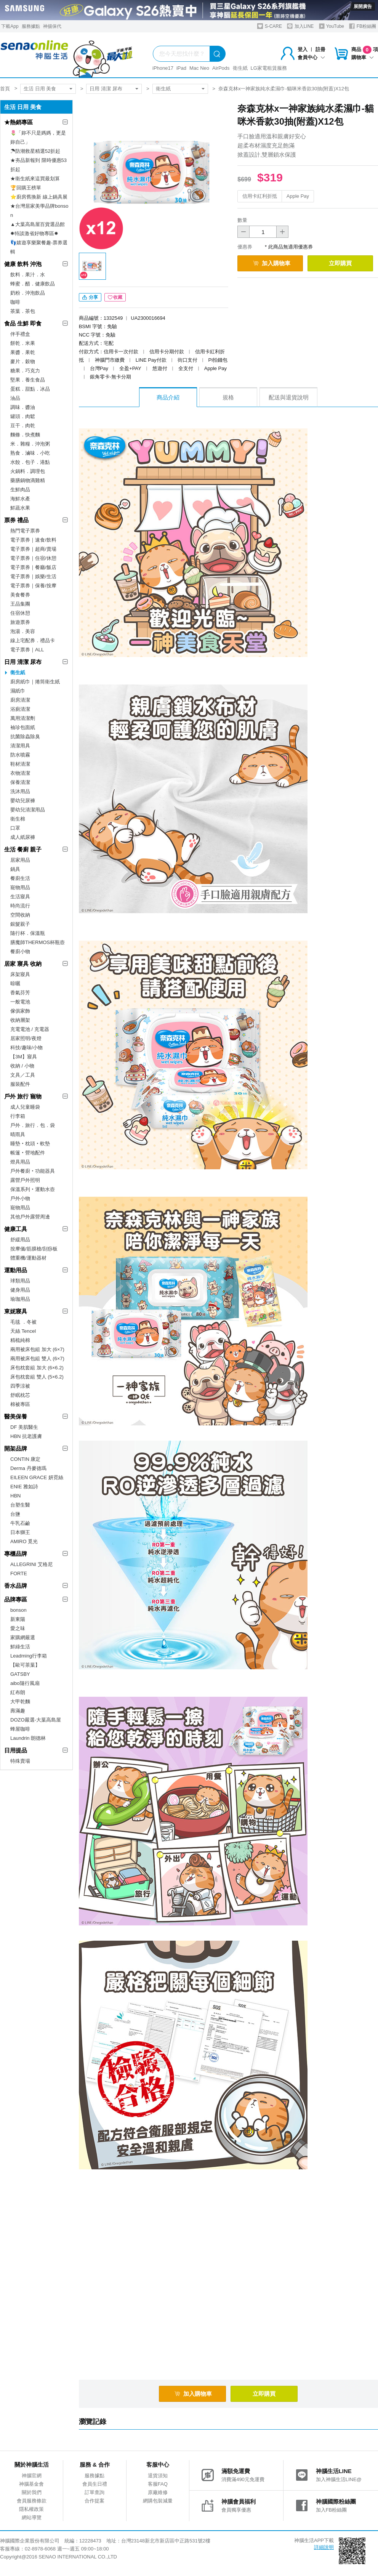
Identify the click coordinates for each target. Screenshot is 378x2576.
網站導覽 (32, 2517)
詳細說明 (324, 2547)
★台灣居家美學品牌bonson (39, 210)
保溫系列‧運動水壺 (32, 1189)
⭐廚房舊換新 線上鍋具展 (38, 197)
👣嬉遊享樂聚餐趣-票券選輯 (38, 247)
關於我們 (32, 2492)
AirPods (221, 68)
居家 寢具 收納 (23, 963)
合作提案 (94, 2501)
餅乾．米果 (22, 343)
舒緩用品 (20, 1239)
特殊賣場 (20, 1761)
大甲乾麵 (20, 1701)
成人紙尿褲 (22, 837)
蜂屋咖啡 (20, 1729)
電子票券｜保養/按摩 (33, 585)
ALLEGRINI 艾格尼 (31, 1564)
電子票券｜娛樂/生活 (33, 576)
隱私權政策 (31, 2509)
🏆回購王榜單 (25, 188)
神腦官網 (32, 2475)
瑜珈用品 (20, 1299)
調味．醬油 (22, 407)
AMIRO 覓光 (24, 1541)
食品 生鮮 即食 (23, 323)
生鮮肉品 (20, 489)
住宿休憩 (20, 613)
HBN (15, 1496)
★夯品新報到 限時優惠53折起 (38, 164)
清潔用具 (20, 746)
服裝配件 (20, 1084)
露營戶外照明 (25, 1180)
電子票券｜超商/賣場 (33, 549)
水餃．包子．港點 (30, 462)
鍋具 (15, 869)
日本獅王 (20, 1532)
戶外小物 (20, 1198)
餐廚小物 (20, 951)
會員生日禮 (94, 2484)
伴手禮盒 (20, 334)
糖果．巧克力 (25, 370)
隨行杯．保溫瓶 (27, 933)
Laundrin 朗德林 (28, 1738)
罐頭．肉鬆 (22, 416)
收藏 (115, 297)
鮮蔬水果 (20, 508)
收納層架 (20, 1020)
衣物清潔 (20, 773)
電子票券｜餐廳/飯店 (33, 567)
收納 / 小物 (22, 1066)
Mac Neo (199, 68)
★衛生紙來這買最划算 (35, 178)
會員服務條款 (31, 2501)
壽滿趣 (17, 1711)
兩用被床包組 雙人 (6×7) (37, 1358)
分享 (90, 297)
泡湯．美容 (22, 631)
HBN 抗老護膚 (26, 1436)
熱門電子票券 (25, 531)
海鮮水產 (20, 499)
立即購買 (340, 263)
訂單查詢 (94, 2492)
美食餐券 (20, 595)
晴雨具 (17, 1134)
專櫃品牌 (15, 1553)
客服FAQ (158, 2484)
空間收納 (20, 915)
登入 (303, 49)
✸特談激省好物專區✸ (34, 233)
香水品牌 (15, 1585)
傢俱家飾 (20, 1011)
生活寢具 (20, 896)
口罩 (15, 828)
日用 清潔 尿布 (106, 88)
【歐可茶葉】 (25, 1665)
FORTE (18, 1573)
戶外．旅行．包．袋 (32, 1125)
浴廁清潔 (20, 709)
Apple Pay (298, 196)
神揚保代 (52, 26)
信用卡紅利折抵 (259, 196)
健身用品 (20, 1290)
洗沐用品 (20, 791)
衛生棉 (17, 819)
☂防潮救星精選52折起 (35, 151)
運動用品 (15, 1270)
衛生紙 (240, 68)
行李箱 (17, 1116)
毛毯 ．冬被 (23, 1322)
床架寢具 (20, 974)
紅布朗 (17, 1692)
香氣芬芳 (20, 992)
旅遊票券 (20, 622)
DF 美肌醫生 (24, 1427)
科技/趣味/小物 (26, 1047)
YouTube (331, 26)
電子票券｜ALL (27, 649)
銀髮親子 (20, 924)
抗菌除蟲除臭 (25, 736)
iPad (181, 68)
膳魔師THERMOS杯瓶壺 (37, 942)
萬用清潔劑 (22, 718)
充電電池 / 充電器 (29, 1029)
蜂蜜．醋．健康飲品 (32, 284)
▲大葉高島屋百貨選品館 (37, 224)
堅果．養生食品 (27, 380)
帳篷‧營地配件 (27, 1153)
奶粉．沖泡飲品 (27, 293)
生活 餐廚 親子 (23, 849)
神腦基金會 (31, 2484)
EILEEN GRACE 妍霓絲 (36, 1477)
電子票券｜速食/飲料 (33, 540)
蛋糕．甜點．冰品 (30, 389)
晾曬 (15, 983)
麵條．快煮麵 (25, 435)
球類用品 (20, 1281)
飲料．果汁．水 (27, 274)
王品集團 (20, 604)
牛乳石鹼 (20, 1523)
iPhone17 (162, 68)
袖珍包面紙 (22, 727)
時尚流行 (20, 906)
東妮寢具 (15, 1311)
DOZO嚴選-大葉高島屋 (35, 1720)
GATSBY (20, 1674)
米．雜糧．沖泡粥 (30, 444)
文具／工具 (22, 1075)
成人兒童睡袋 (25, 1107)
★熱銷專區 (18, 122)
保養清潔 (20, 782)
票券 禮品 (16, 520)
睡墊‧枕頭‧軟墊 (30, 1143)
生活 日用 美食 (40, 88)
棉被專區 (20, 1404)
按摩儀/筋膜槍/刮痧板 (34, 1249)
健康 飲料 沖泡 (23, 264)
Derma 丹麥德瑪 (28, 1468)
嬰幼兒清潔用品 (27, 810)
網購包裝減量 (158, 2501)
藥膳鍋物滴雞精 (27, 480)
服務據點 (31, 26)
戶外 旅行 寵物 (23, 1096)
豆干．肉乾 (22, 425)
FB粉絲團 (362, 26)
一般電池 (20, 1002)
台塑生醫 (20, 1505)
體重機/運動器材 (28, 1258)
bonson (18, 1610)
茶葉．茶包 (22, 311)
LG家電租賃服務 (269, 68)
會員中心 (311, 57)
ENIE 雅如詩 (24, 1486)
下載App (9, 26)
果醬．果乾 (22, 352)
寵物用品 (20, 887)
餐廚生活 (20, 878)
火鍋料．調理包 (27, 471)
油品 (15, 398)
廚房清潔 (20, 700)
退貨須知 (158, 2475)
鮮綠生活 (20, 1646)
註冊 (320, 49)
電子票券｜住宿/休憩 (33, 558)
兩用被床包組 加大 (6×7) (37, 1349)
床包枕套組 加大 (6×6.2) (37, 1368)
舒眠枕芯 (20, 1395)
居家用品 (20, 860)
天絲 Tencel (23, 1331)
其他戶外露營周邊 (30, 1217)
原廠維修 (158, 2492)
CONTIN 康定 (25, 1459)
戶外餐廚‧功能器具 (32, 1171)
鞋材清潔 (20, 764)
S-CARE (269, 26)
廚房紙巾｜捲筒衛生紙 (35, 681)
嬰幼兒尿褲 (22, 800)
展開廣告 (363, 6)
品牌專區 (15, 1599)
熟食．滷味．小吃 (30, 453)
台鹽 (15, 1514)
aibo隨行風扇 (25, 1683)
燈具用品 (20, 1162)
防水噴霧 (20, 755)
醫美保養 (15, 1416)
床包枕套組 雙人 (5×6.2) (37, 1377)
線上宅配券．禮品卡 (32, 640)
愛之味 (17, 1628)
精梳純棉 (20, 1340)
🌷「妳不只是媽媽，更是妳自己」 (38, 137)
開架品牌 (15, 1448)
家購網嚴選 (22, 1637)
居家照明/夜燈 (26, 1038)
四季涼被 (20, 1386)
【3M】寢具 (23, 1057)
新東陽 (17, 1619)
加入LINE (300, 26)
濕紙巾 (17, 691)
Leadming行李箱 (28, 1656)
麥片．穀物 (22, 361)
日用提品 (15, 1750)
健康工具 (15, 1229)
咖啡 (15, 302)
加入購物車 (271, 263)
